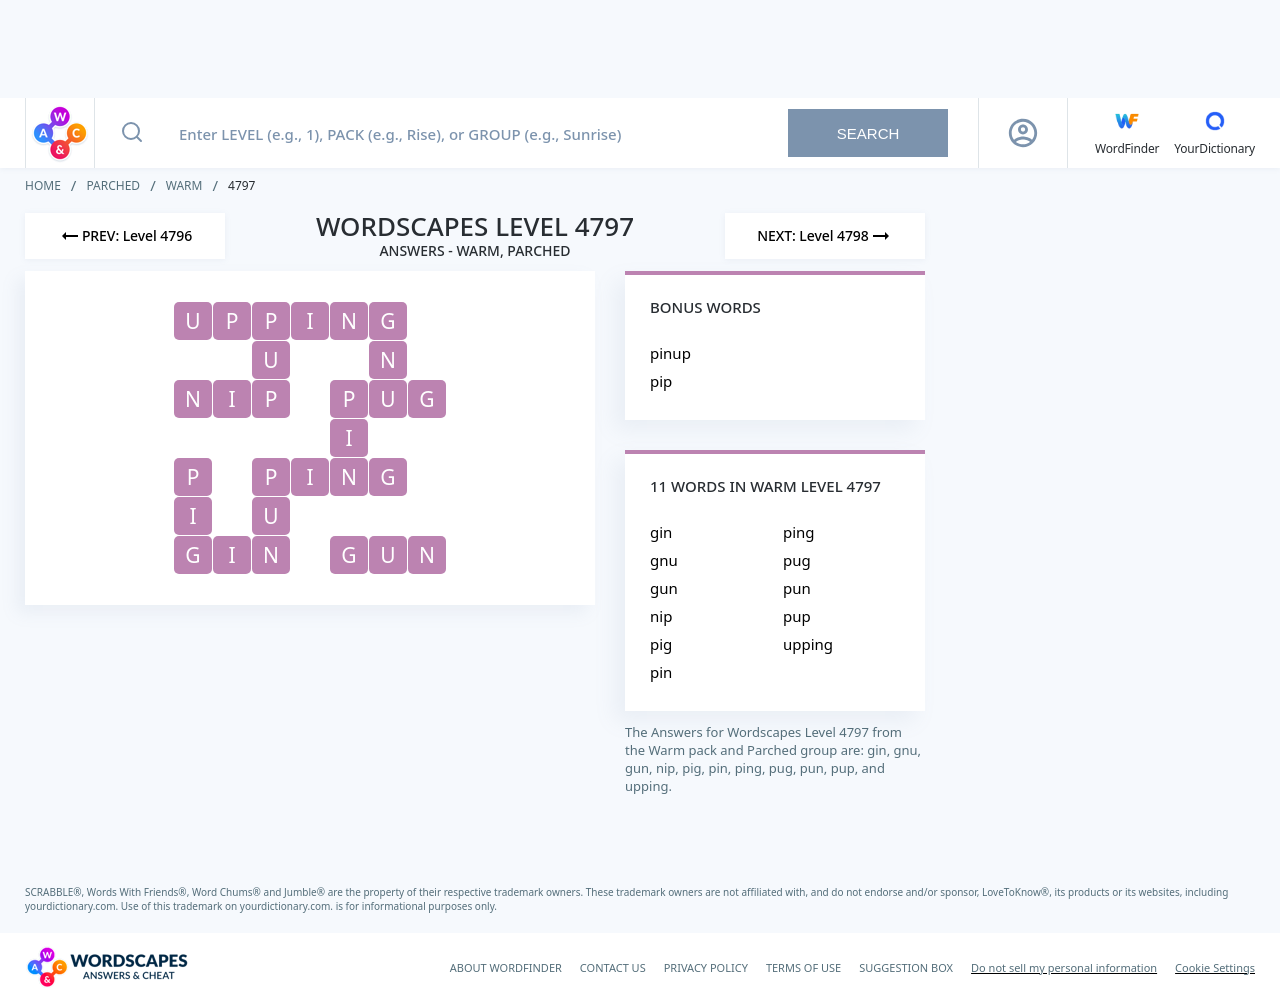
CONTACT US (613, 967)
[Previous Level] (125, 236)
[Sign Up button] (1023, 133)
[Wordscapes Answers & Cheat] (107, 967)
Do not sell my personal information (1064, 967)
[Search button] (132, 133)
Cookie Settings (1215, 967)
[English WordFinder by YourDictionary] (1127, 133)
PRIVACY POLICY (706, 967)
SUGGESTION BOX (906, 967)
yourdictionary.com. (73, 906)
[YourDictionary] (1214, 133)
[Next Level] (825, 236)
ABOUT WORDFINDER (506, 967)
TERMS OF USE (803, 967)
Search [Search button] (868, 133)
